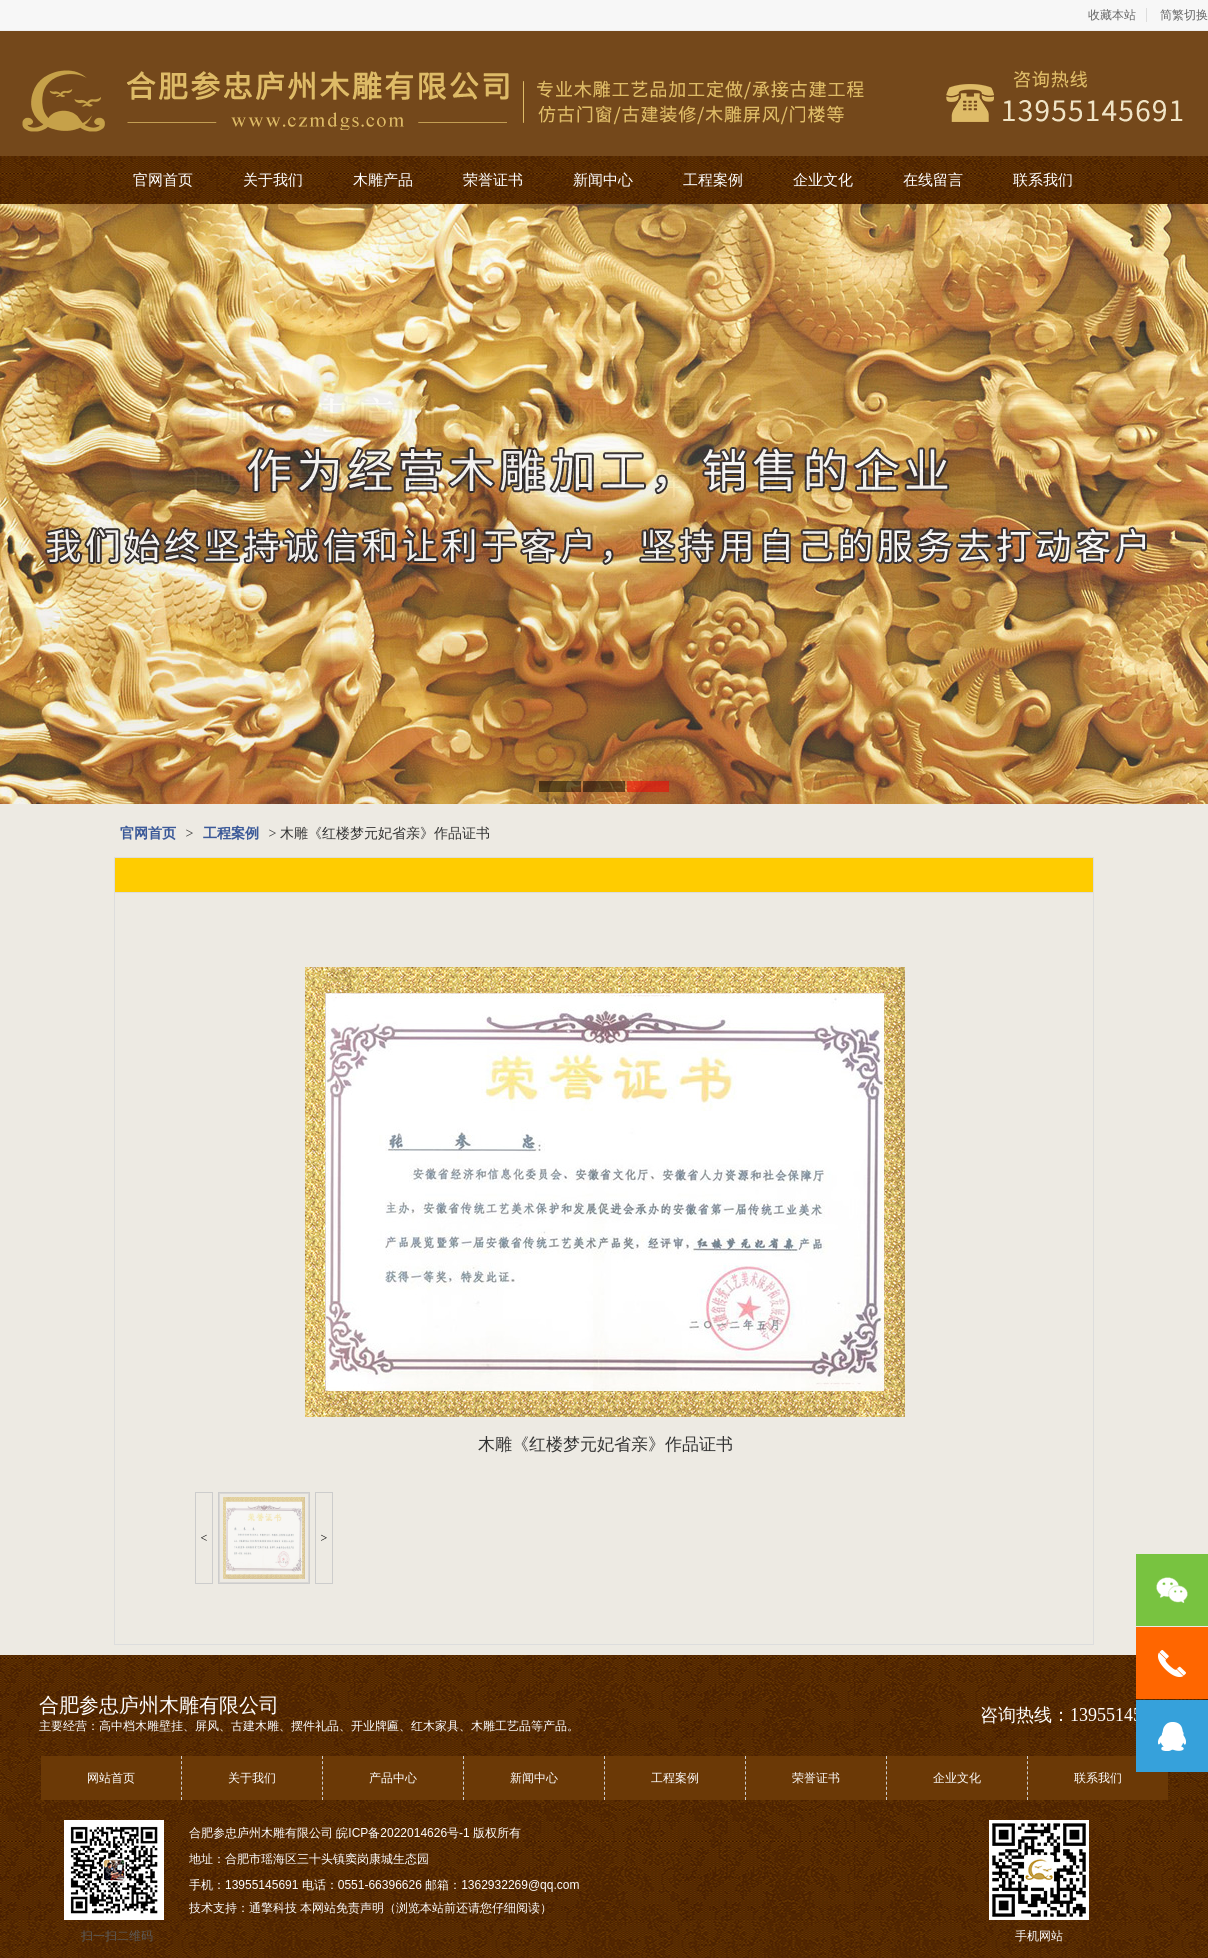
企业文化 (823, 180)
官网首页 (163, 180)
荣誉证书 (493, 180)
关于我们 (273, 180)
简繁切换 (1184, 15)
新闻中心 (603, 180)
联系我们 (1043, 180)
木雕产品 (383, 180)
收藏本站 (1112, 15)
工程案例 (713, 180)
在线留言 (933, 180)
